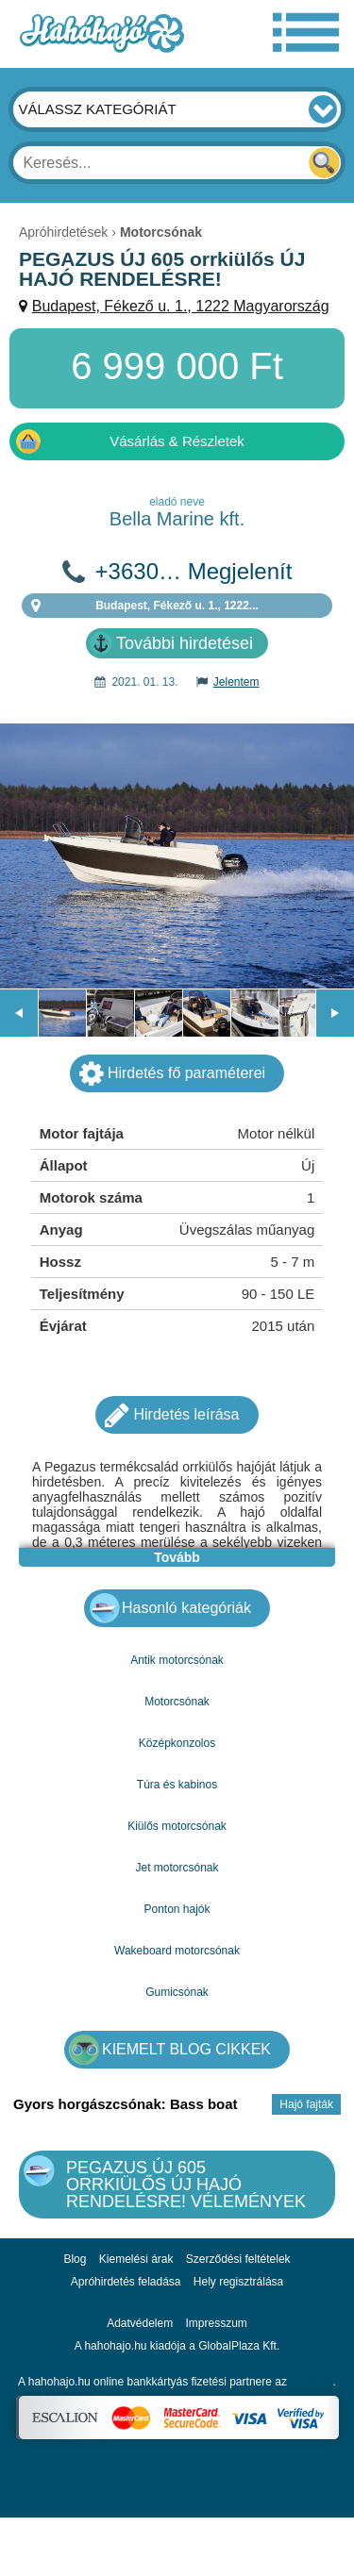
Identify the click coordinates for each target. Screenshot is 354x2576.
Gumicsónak (177, 1992)
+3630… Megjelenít (194, 571)
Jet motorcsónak (176, 1867)
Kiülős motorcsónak (177, 1826)
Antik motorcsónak (177, 1660)
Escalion (311, 2381)
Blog (74, 2259)
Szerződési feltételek (238, 2259)
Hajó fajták (306, 2104)
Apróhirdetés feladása (126, 2281)
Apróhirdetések (63, 232)
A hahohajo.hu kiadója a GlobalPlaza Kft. (177, 2345)
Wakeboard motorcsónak (177, 1950)
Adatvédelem (140, 2323)
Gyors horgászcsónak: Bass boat (125, 2104)
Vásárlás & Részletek (177, 441)
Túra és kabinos (177, 1784)
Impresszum (216, 2323)
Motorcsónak (177, 1701)
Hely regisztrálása (238, 2281)
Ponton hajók (176, 1909)
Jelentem (236, 682)
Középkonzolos (177, 1743)
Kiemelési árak (136, 2259)
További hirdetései (184, 643)
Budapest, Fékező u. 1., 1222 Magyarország (180, 306)
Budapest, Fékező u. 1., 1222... (177, 605)
